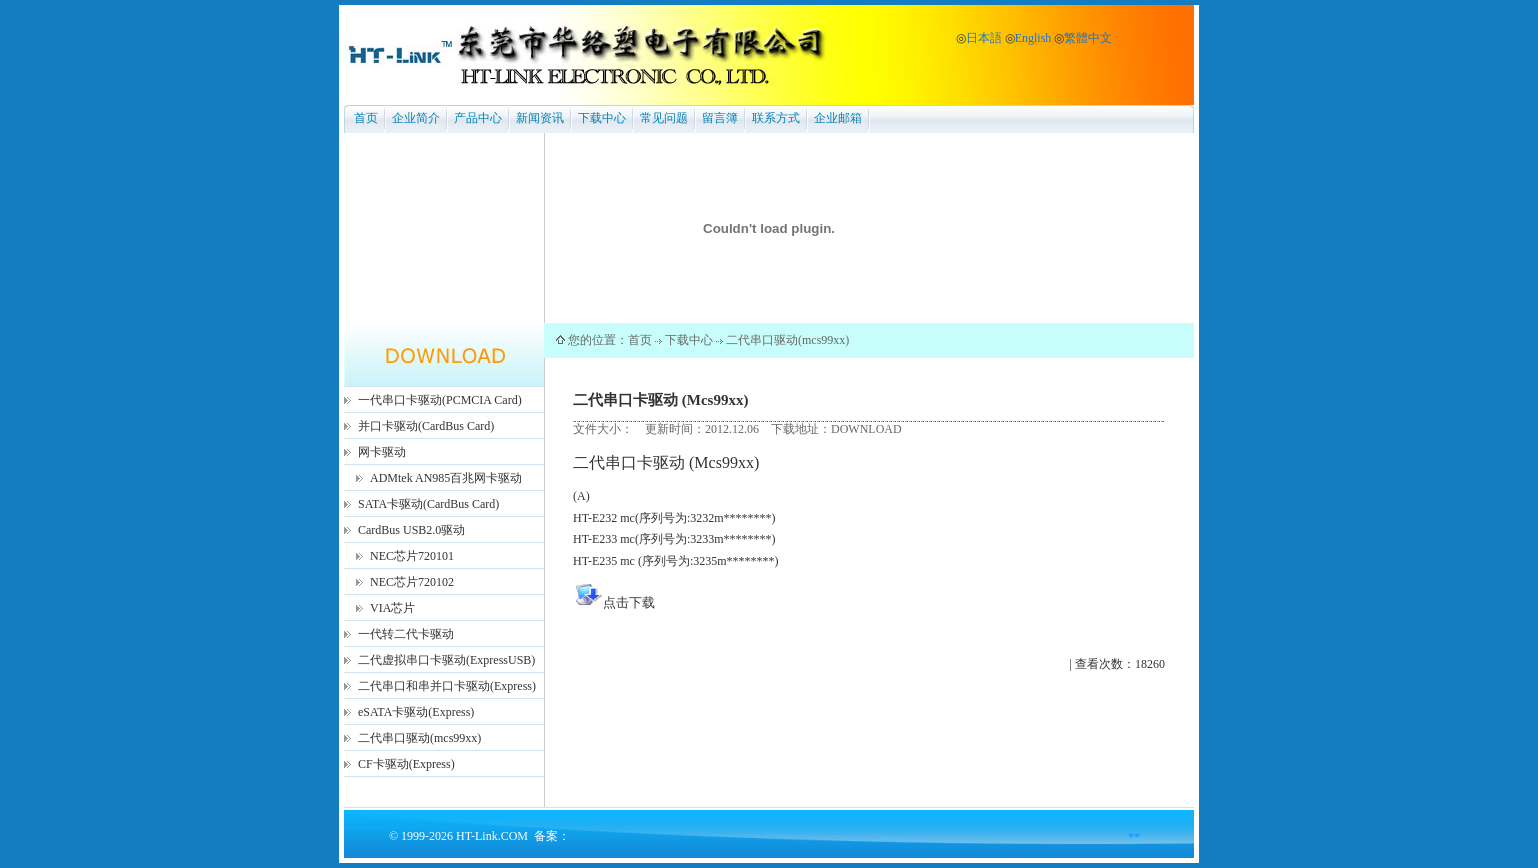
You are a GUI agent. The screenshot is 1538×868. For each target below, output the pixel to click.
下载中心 (602, 118)
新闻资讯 (540, 118)
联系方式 (776, 118)
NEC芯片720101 (412, 556)
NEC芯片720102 (412, 582)
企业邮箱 (838, 118)
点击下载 (629, 602)
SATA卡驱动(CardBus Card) (428, 504)
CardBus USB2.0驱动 (411, 530)
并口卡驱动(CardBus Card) (426, 426)
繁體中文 (1088, 38)
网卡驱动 (382, 452)
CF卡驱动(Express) (406, 764)
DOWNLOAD (866, 429)
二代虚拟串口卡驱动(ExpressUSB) (446, 660)
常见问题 (664, 118)
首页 (366, 118)
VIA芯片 (392, 608)
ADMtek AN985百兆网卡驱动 (446, 478)
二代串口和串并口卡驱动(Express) (447, 686)
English (1033, 38)
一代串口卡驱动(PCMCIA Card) (440, 400)
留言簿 (720, 118)
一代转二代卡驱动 (406, 634)
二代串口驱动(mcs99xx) (419, 738)
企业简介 (416, 118)
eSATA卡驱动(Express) (416, 712)
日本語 (984, 38)
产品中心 (478, 118)
